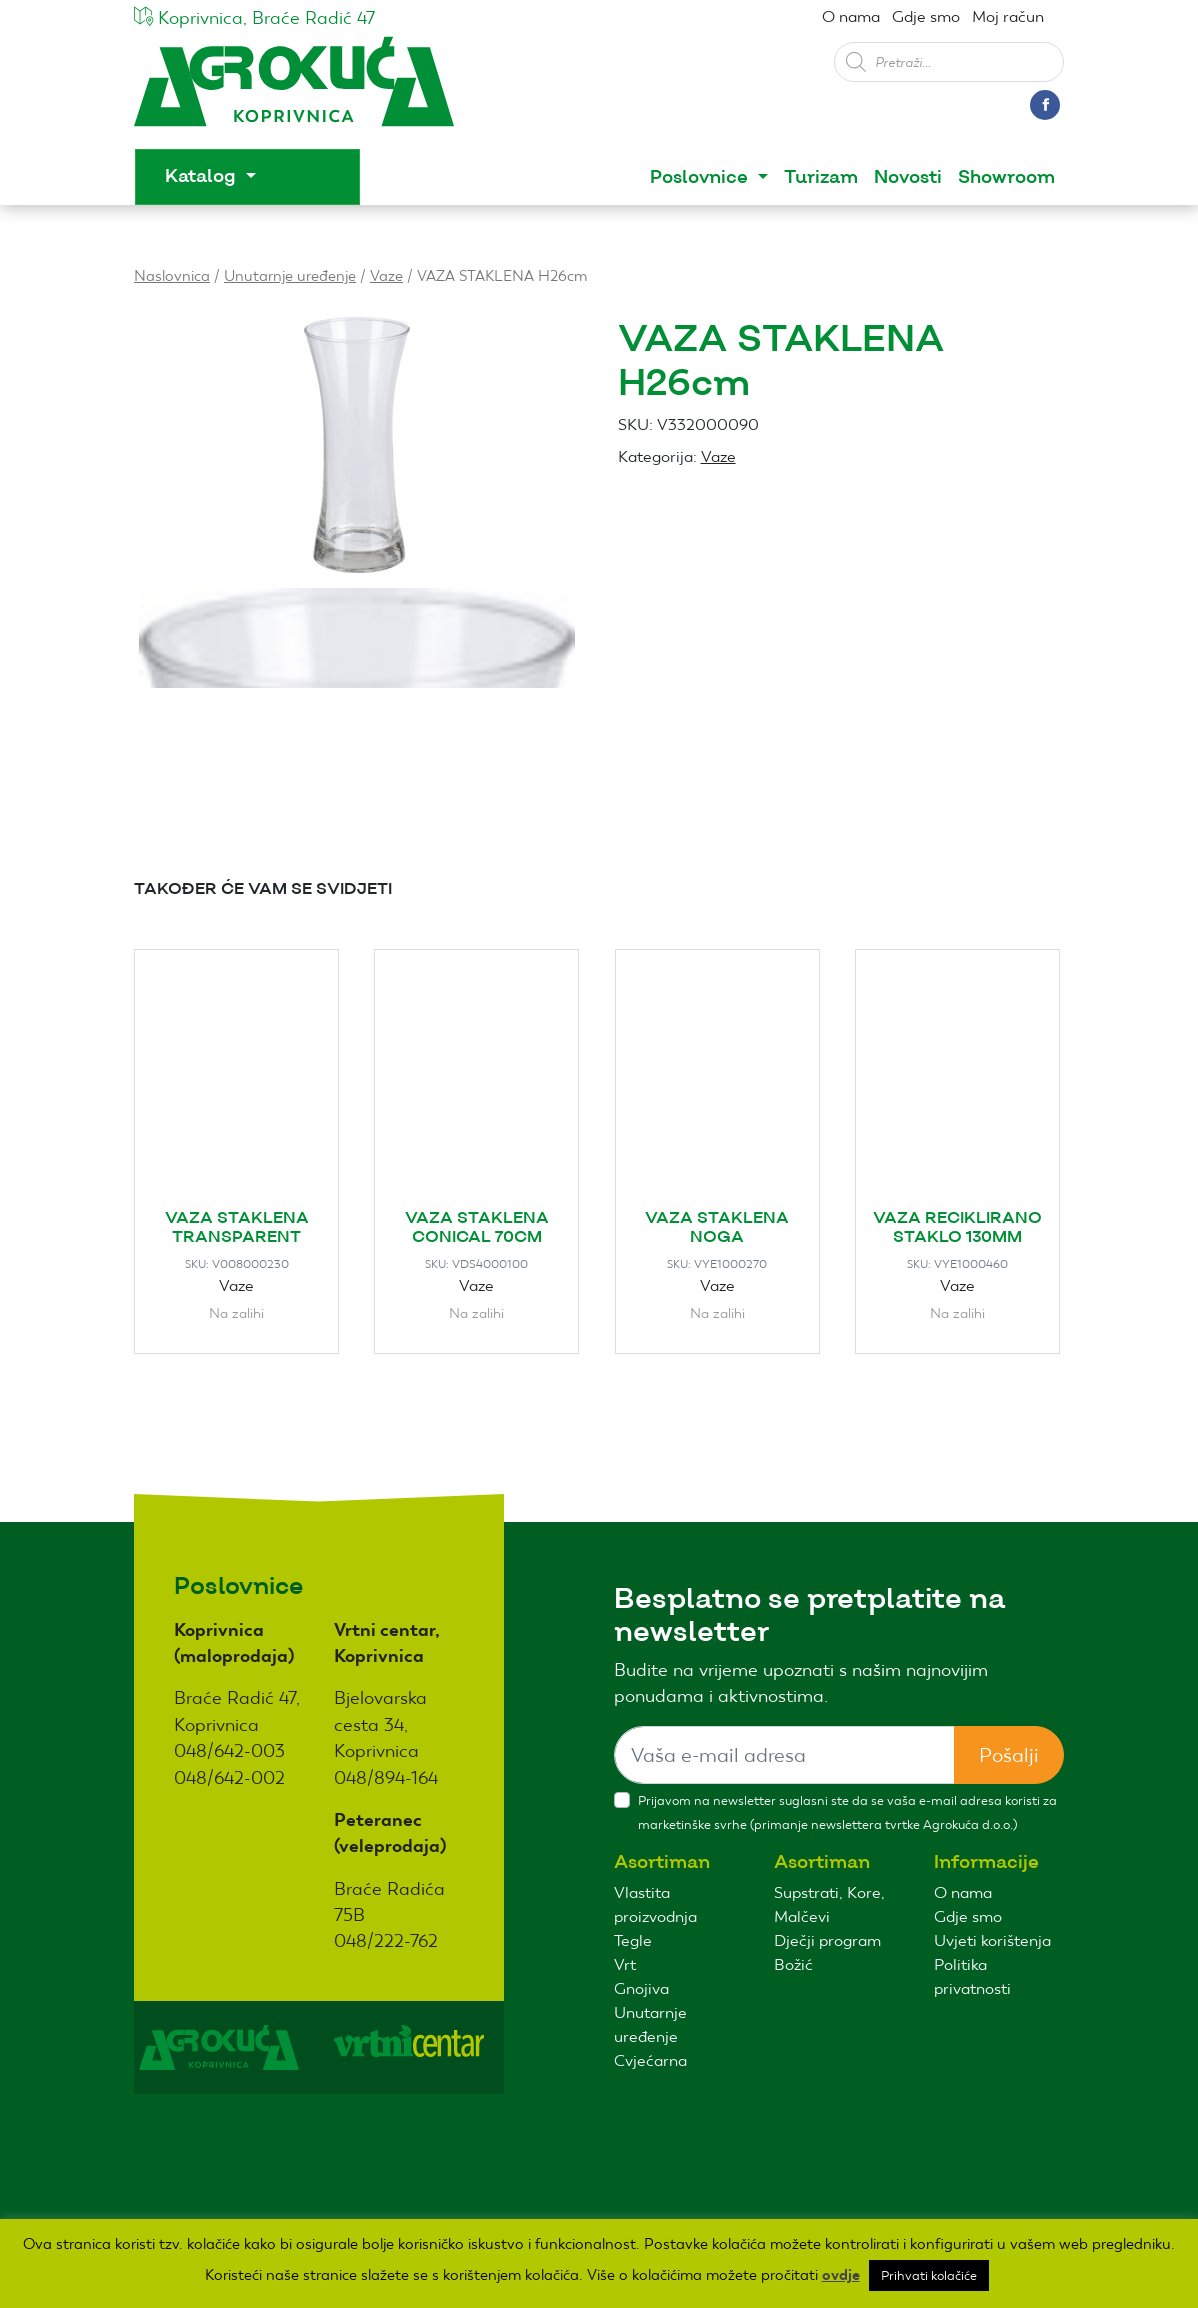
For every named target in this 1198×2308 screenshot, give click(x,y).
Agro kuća (294, 91)
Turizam (821, 177)
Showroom (1006, 177)
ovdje (841, 2275)
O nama (851, 16)
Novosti (908, 177)
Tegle (633, 1940)
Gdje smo (926, 16)
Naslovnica (172, 275)
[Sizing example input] (784, 1755)
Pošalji (1009, 1755)
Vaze (386, 275)
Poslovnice (701, 177)
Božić (793, 1964)
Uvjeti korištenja (992, 1940)
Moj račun (1008, 16)
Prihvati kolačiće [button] (929, 2275)
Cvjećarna (650, 2060)
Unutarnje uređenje (290, 275)
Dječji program (827, 1940)
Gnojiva (641, 1988)
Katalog (203, 176)
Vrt (625, 1964)
